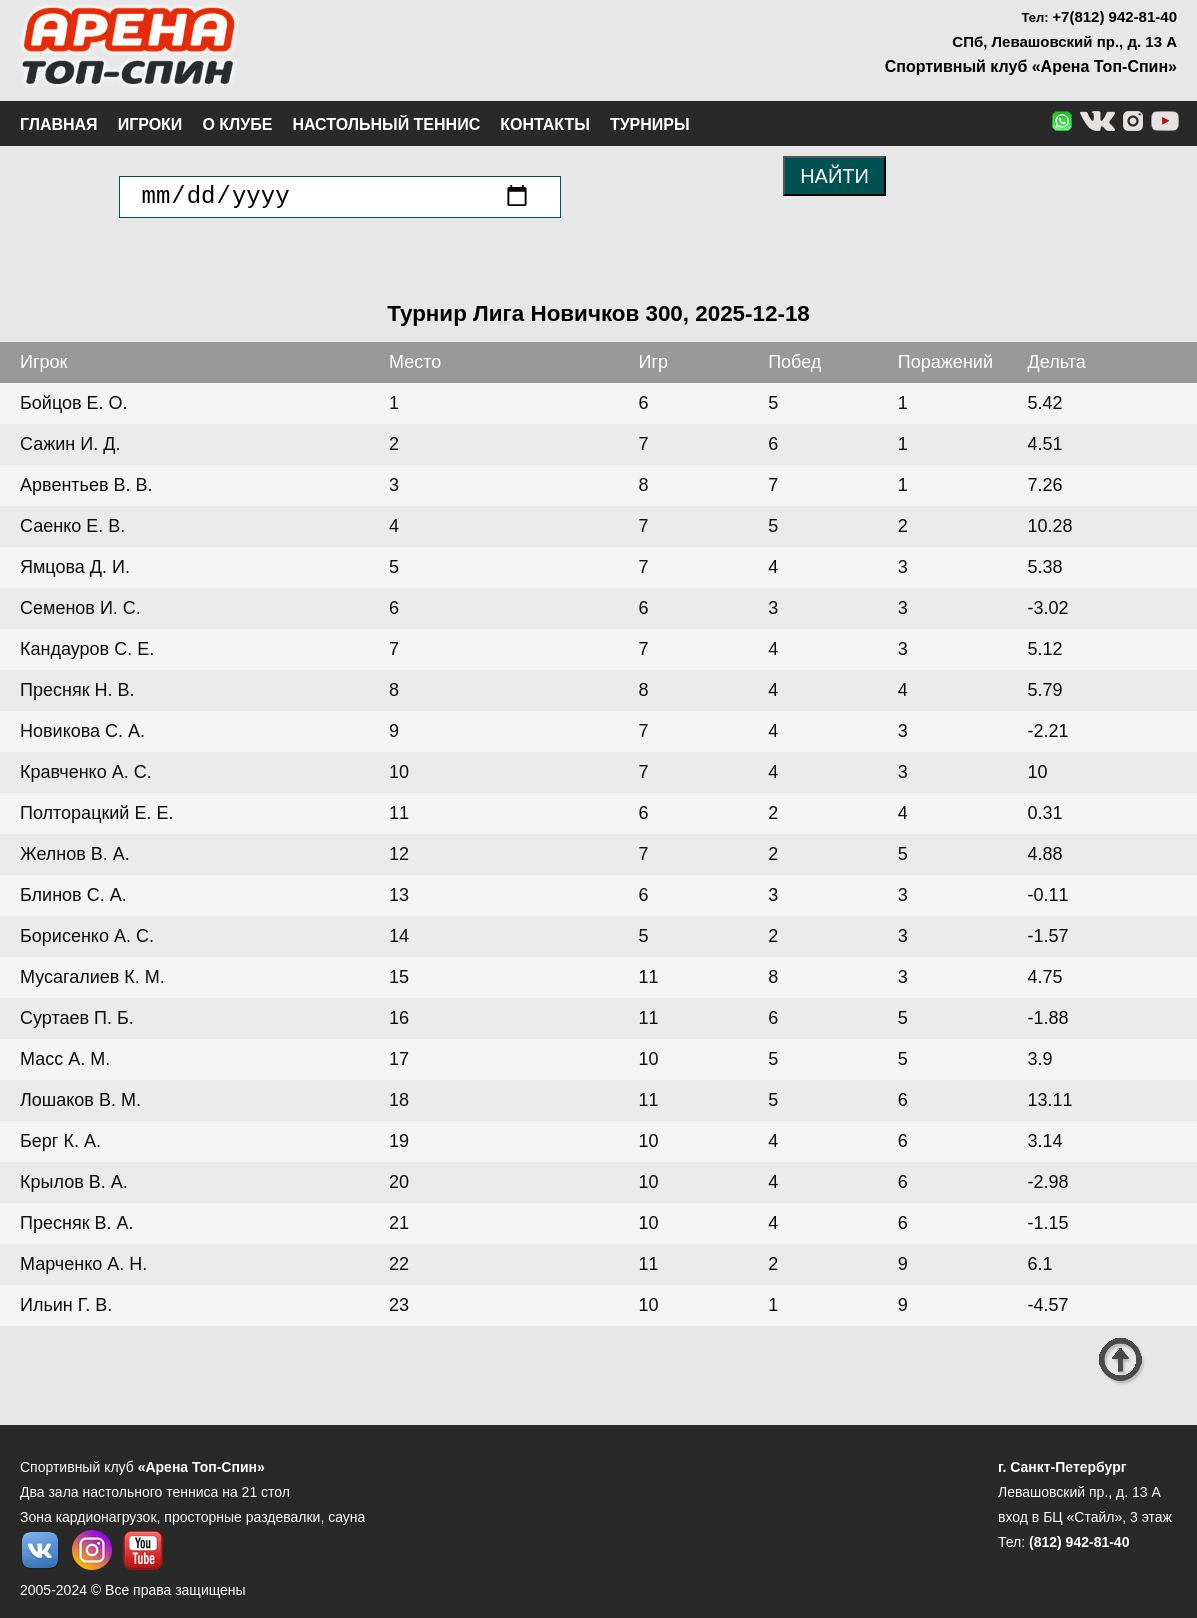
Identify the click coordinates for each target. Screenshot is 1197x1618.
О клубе (237, 124)
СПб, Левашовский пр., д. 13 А (1064, 41)
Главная (59, 124)
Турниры (650, 124)
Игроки (150, 124)
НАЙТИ (834, 176)
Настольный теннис (386, 124)
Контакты (545, 124)
